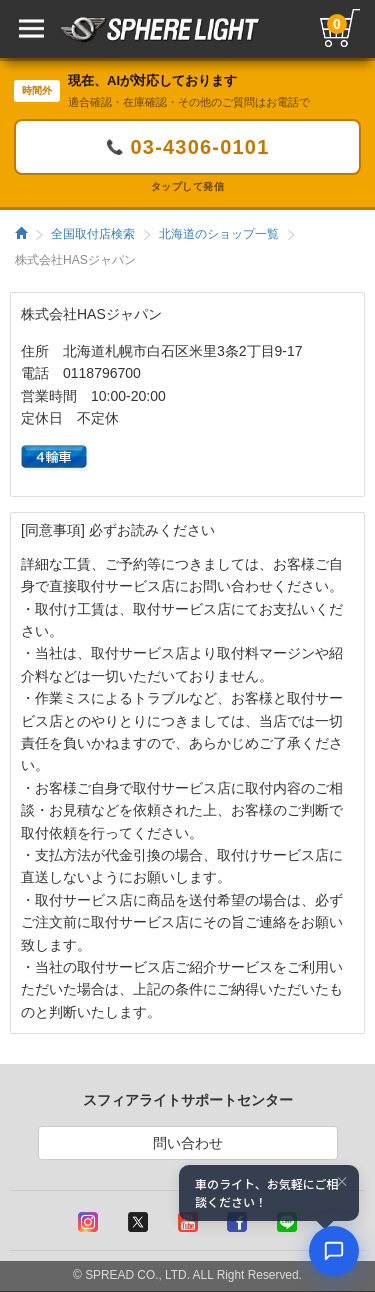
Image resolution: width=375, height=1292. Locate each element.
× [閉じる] (342, 1182)
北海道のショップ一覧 (219, 234)
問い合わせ (188, 1143)
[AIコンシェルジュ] (334, 1251)
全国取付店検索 (93, 234)
